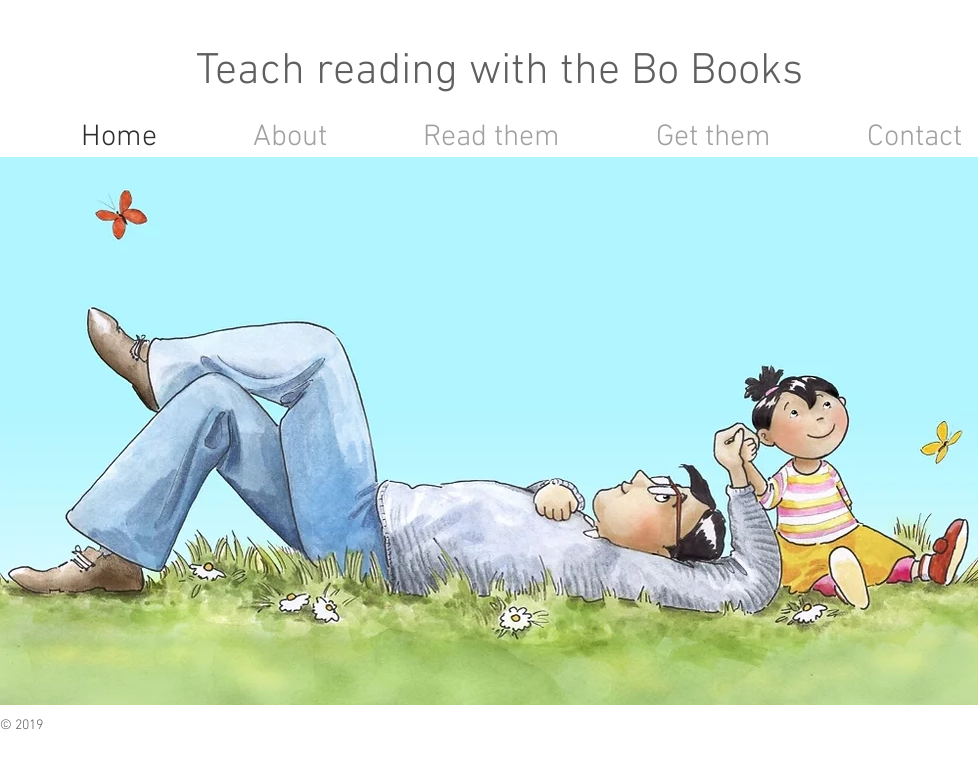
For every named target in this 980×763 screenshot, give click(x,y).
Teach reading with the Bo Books (499, 72)
